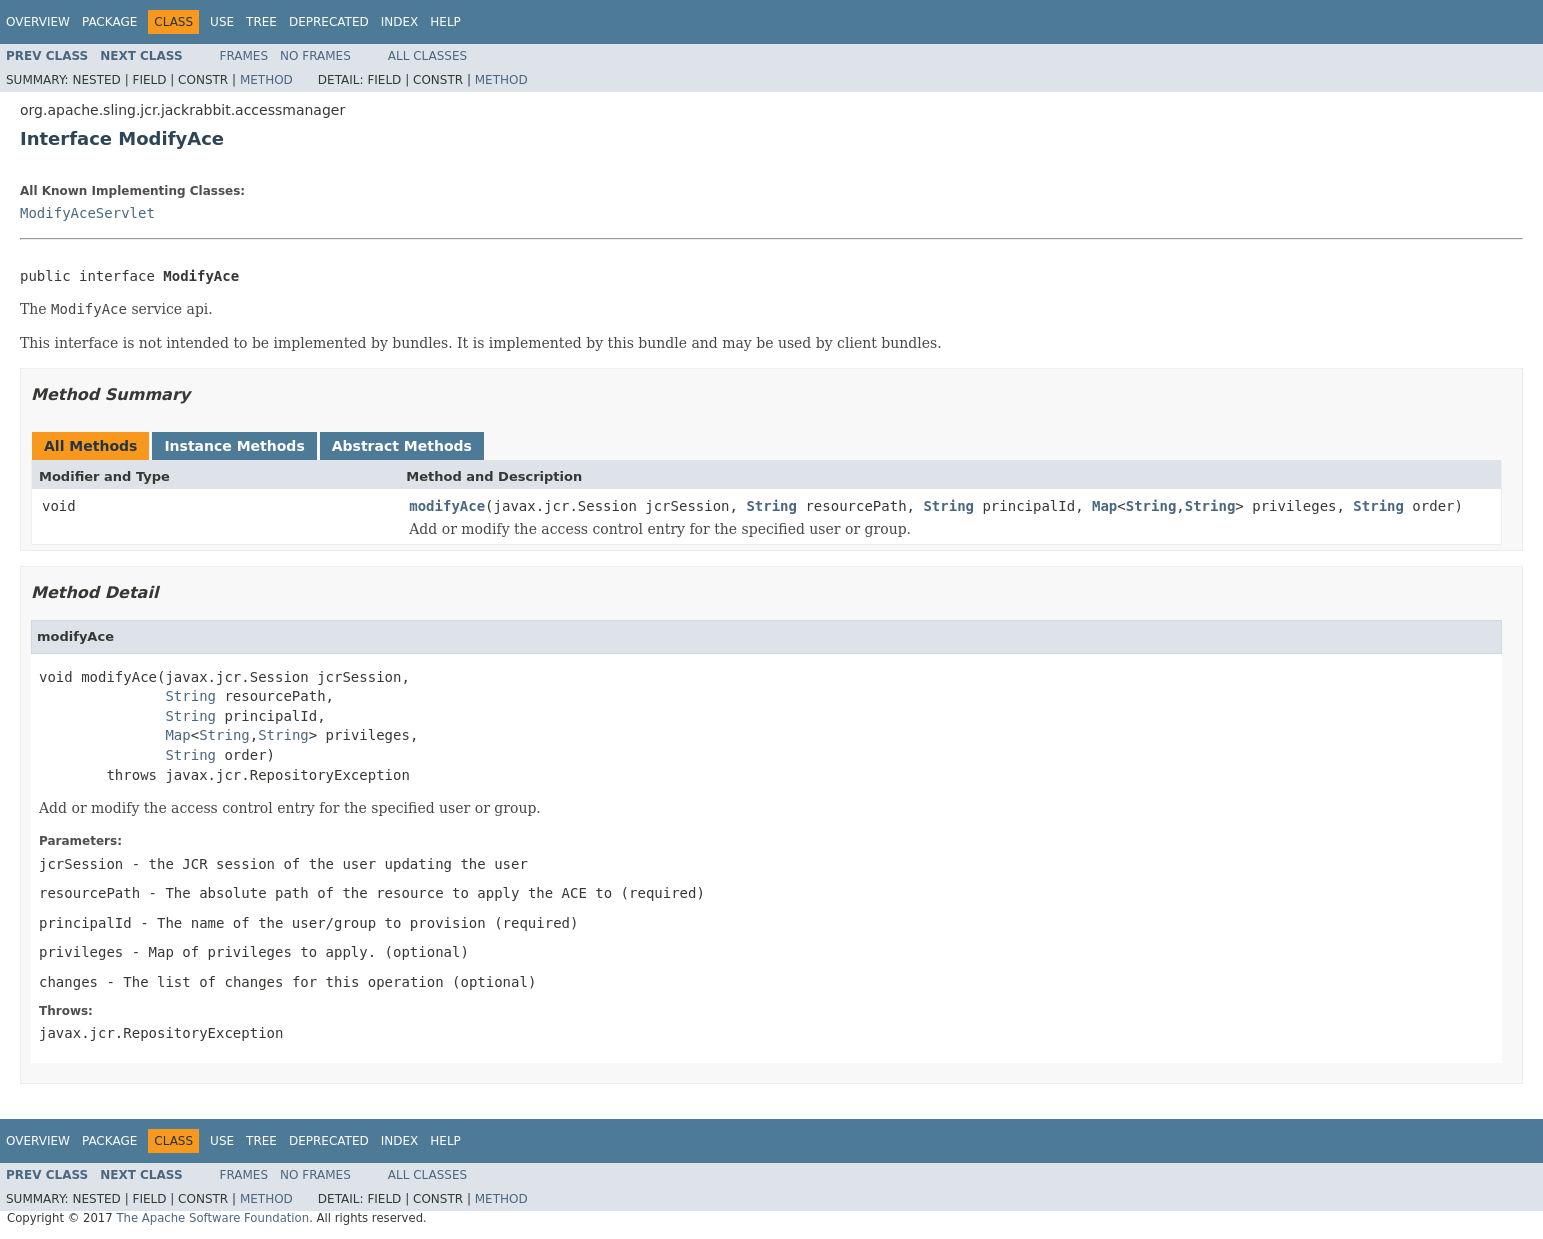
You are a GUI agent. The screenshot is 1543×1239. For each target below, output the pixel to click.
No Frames (315, 56)
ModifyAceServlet (87, 213)
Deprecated (329, 22)
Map (1104, 506)
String (771, 506)
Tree (261, 22)
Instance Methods (234, 446)
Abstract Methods (402, 446)
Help (445, 22)
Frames (244, 56)
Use (222, 22)
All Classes (427, 56)
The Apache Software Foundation (212, 1218)
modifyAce (447, 506)
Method (266, 80)
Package (109, 22)
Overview (38, 22)
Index (400, 22)
